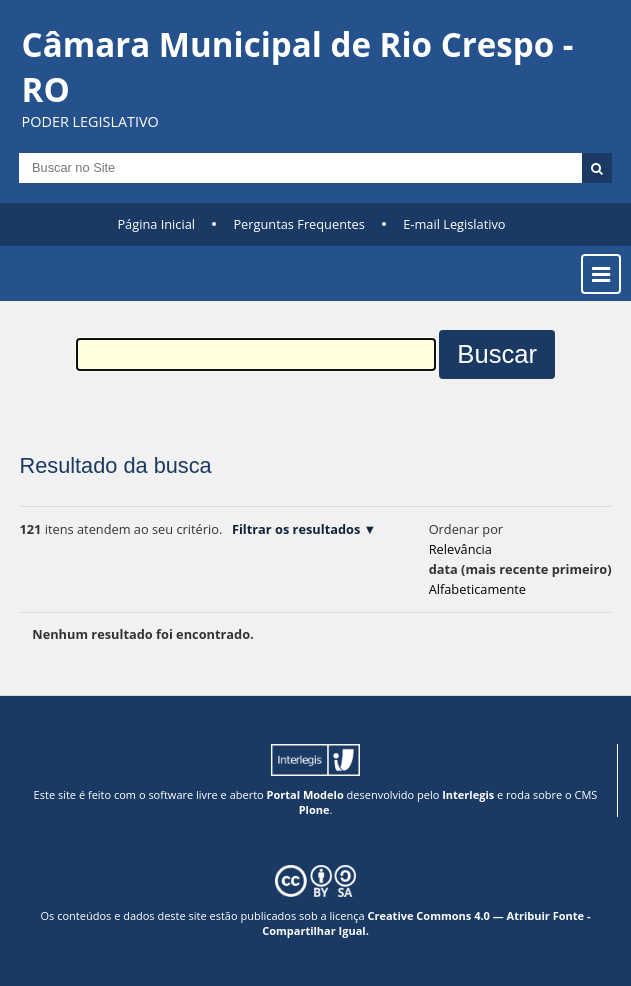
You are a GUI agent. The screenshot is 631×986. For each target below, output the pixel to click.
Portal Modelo (305, 794)
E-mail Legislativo (454, 224)
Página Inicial (156, 224)
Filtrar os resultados (296, 529)
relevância (460, 549)
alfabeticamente (477, 589)
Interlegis (468, 794)
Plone (314, 809)
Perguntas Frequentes (298, 224)
